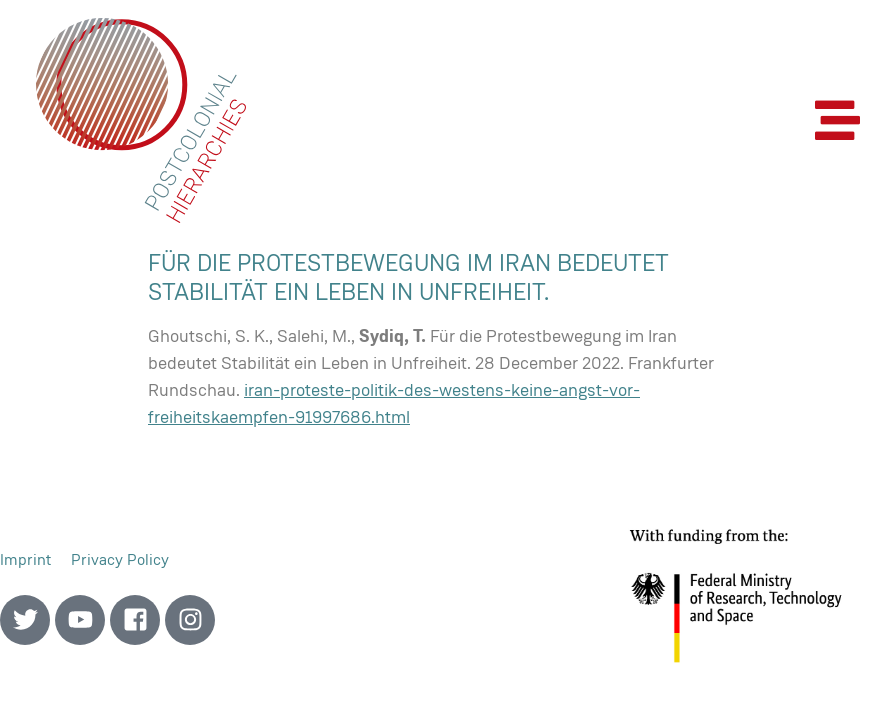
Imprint (25, 559)
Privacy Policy (120, 559)
